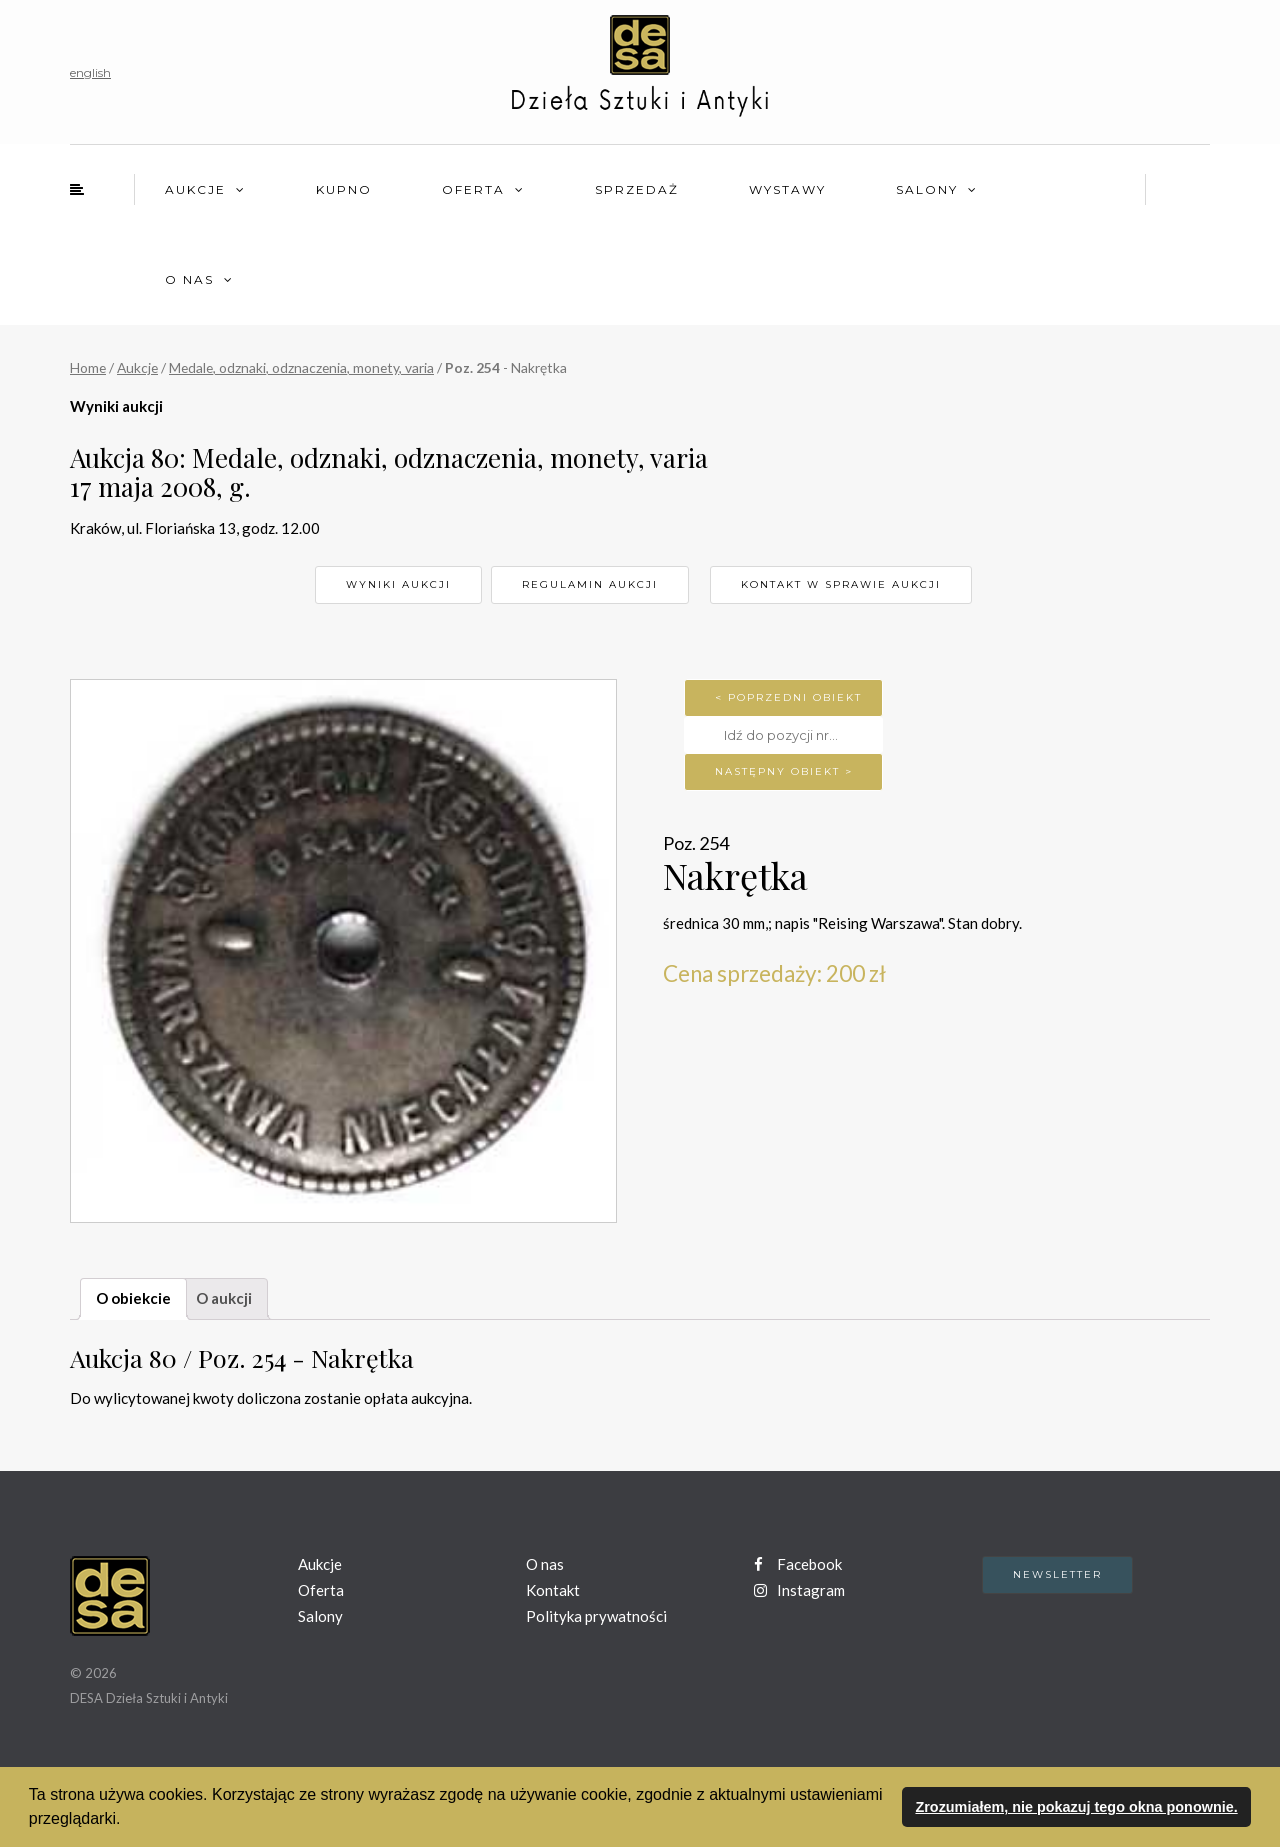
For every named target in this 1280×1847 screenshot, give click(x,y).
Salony (927, 189)
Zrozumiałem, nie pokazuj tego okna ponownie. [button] (1076, 1807)
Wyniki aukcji (398, 584)
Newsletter (1057, 1574)
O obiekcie (133, 1298)
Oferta (473, 189)
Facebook (798, 1564)
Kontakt (553, 1590)
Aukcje (195, 189)
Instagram (799, 1590)
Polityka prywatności (596, 1616)
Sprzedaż (637, 189)
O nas (189, 279)
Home (88, 367)
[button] (128, 1821)
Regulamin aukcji (590, 584)
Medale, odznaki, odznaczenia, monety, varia (301, 367)
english (90, 72)
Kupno (344, 189)
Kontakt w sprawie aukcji (841, 584)
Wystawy (787, 189)
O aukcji (224, 1298)
